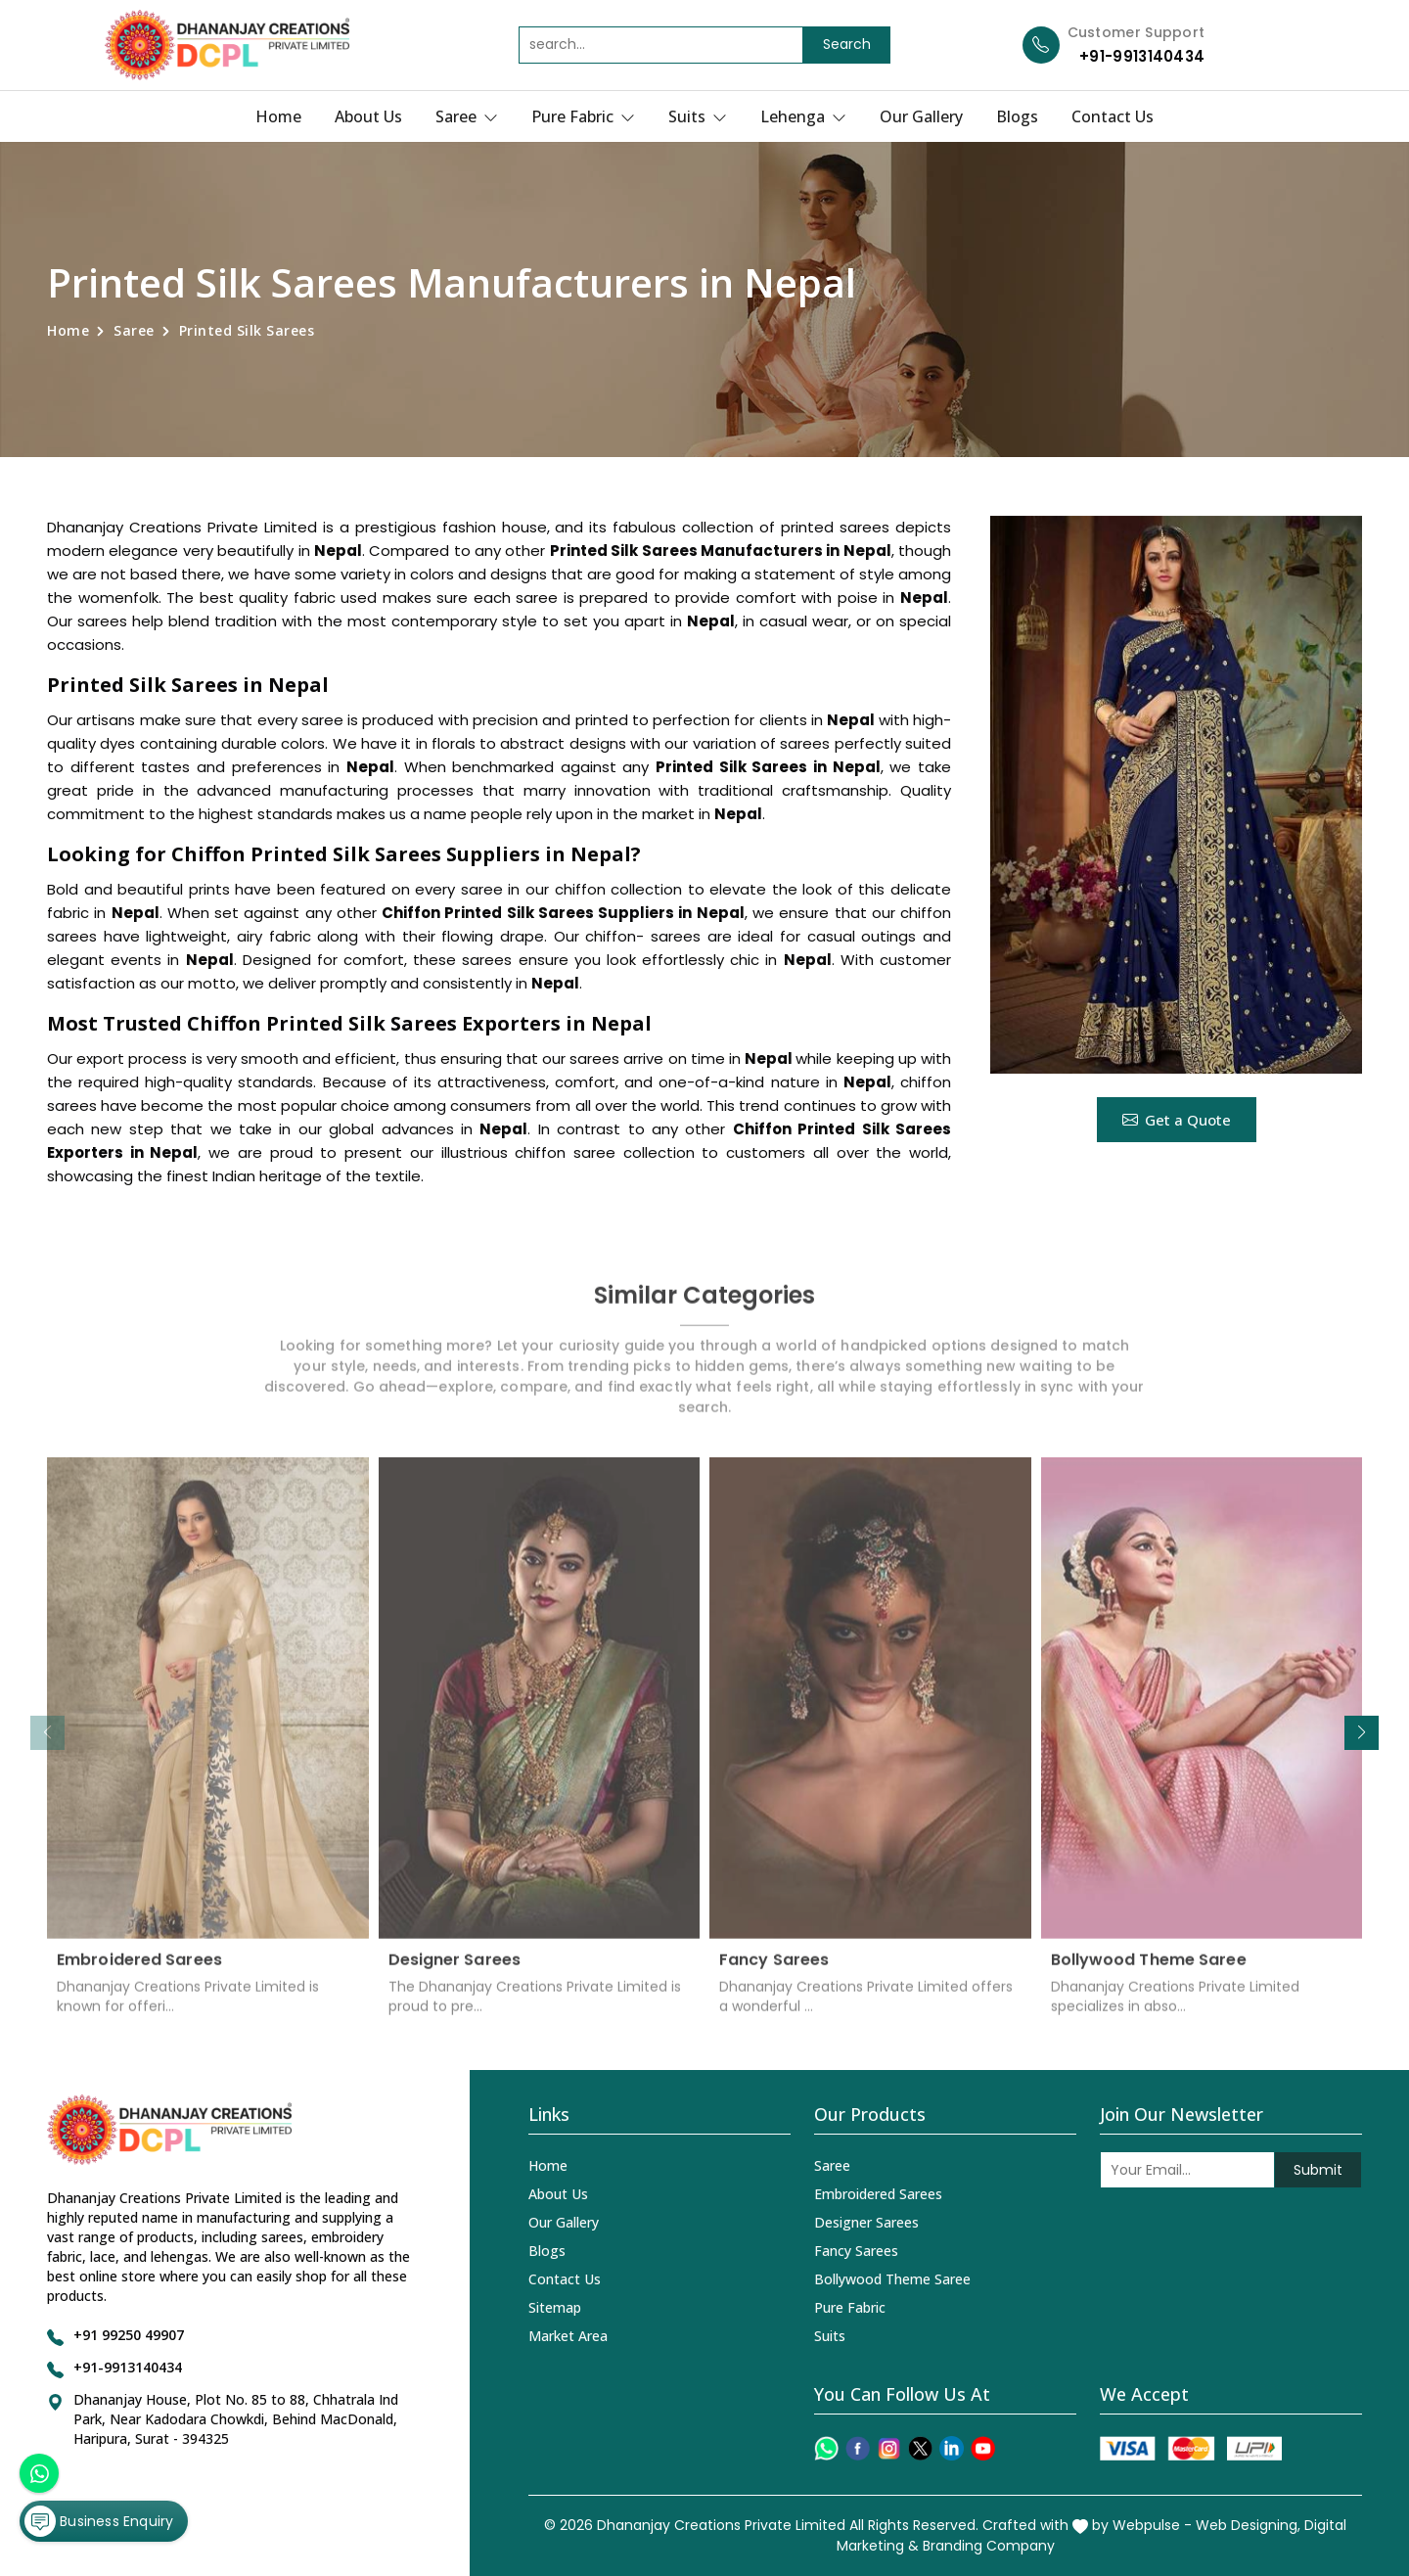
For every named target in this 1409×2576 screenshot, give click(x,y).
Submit (1318, 2170)
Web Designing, (1248, 2525)
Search (847, 44)
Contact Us (1112, 116)
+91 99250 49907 (128, 2334)
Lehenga (803, 116)
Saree (466, 116)
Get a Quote (1176, 1119)
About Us (368, 116)
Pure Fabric (583, 116)
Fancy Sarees (774, 1972)
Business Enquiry (98, 2521)
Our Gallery (921, 116)
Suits (697, 116)
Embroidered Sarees (139, 1972)
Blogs (1017, 116)
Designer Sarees (455, 1972)
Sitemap (554, 2307)
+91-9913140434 (1141, 56)
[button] (1361, 1733)
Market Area (568, 2335)
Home (278, 116)
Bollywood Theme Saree (1149, 1972)
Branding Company (989, 2545)
